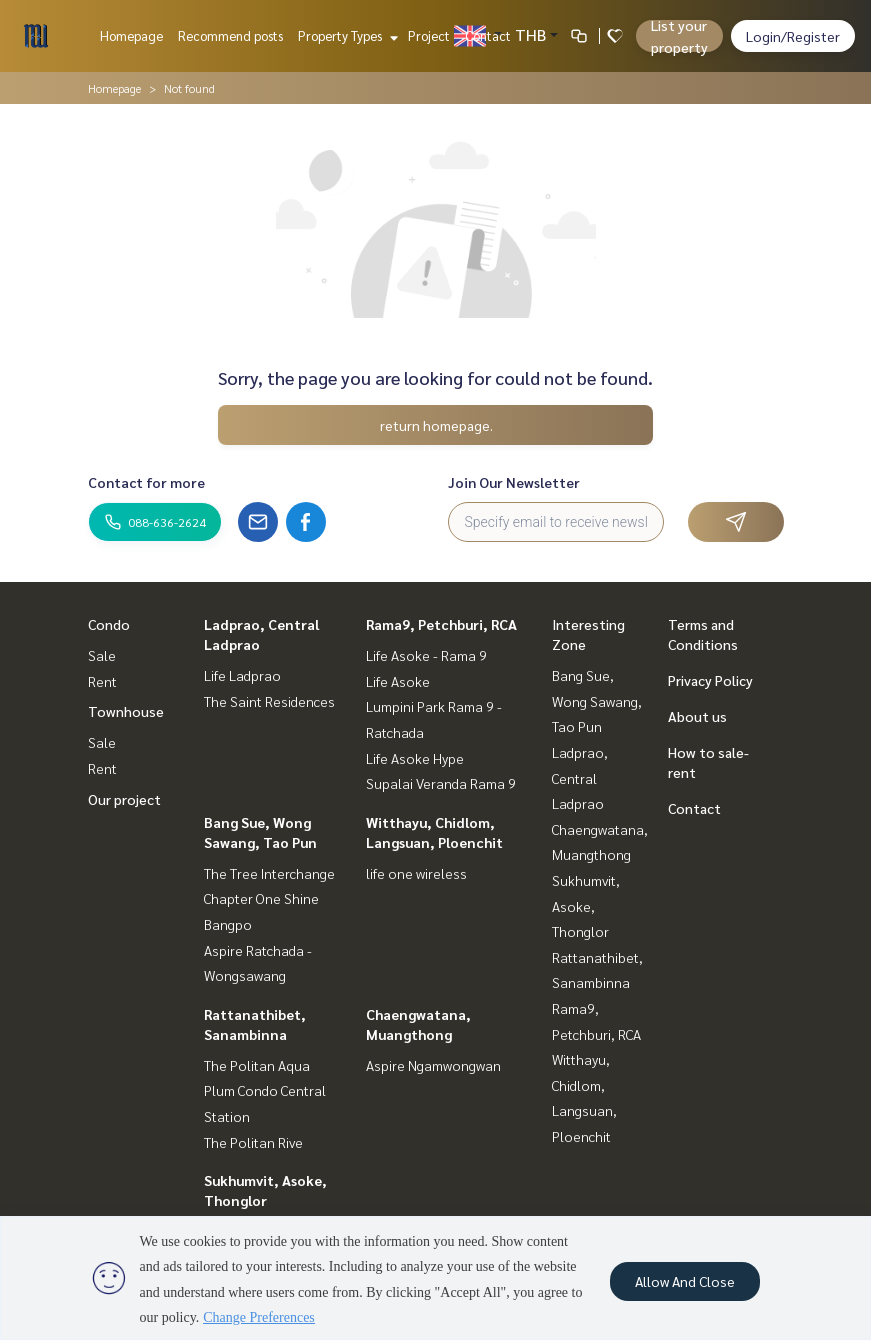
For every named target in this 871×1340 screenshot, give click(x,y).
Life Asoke (398, 681)
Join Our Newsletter (514, 482)
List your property (679, 36)
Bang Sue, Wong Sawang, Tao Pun (597, 700)
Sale (102, 655)
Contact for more (146, 482)
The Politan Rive (253, 1142)
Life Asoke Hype (415, 758)
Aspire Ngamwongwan (433, 1065)
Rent (102, 681)
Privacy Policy (710, 680)
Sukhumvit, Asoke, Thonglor (586, 905)
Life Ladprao (242, 675)
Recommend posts (230, 35)
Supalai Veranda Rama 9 (441, 783)
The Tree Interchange (269, 873)
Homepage (131, 35)
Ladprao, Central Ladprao (580, 777)
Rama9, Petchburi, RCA (441, 624)
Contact (488, 35)
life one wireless (416, 873)
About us (697, 716)
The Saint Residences (269, 701)
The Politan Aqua (257, 1065)
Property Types (345, 35)
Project (429, 35)
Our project (124, 799)
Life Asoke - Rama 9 (426, 655)
